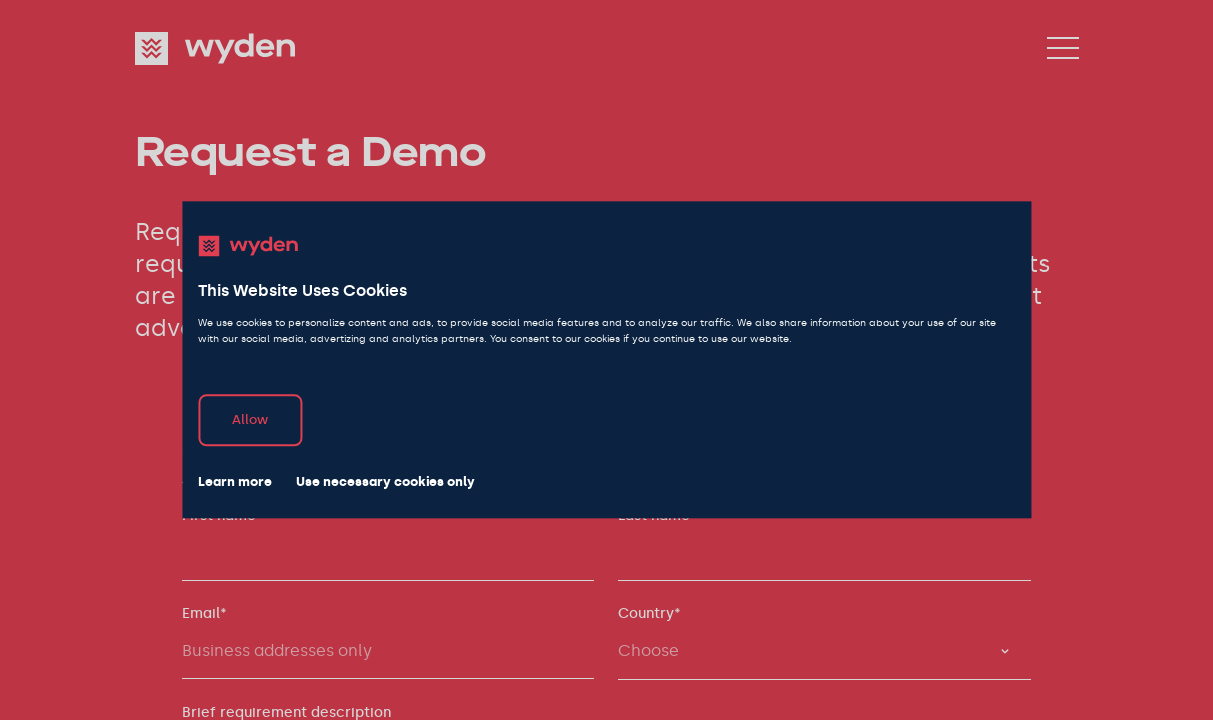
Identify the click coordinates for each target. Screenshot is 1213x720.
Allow (250, 420)
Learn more (235, 482)
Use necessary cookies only (385, 482)
